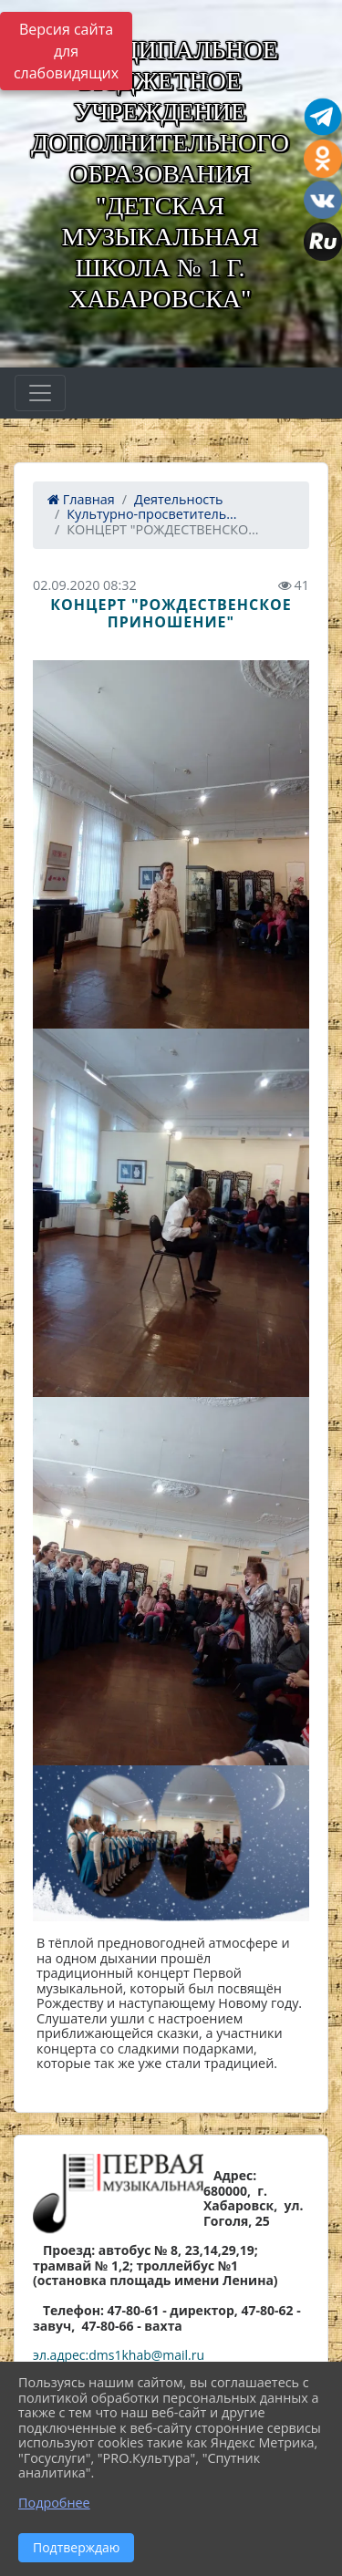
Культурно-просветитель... (151, 513)
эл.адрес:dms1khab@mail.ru (118, 2355)
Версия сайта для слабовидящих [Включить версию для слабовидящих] (66, 51)
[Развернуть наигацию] (40, 393)
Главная (81, 499)
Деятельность (178, 499)
